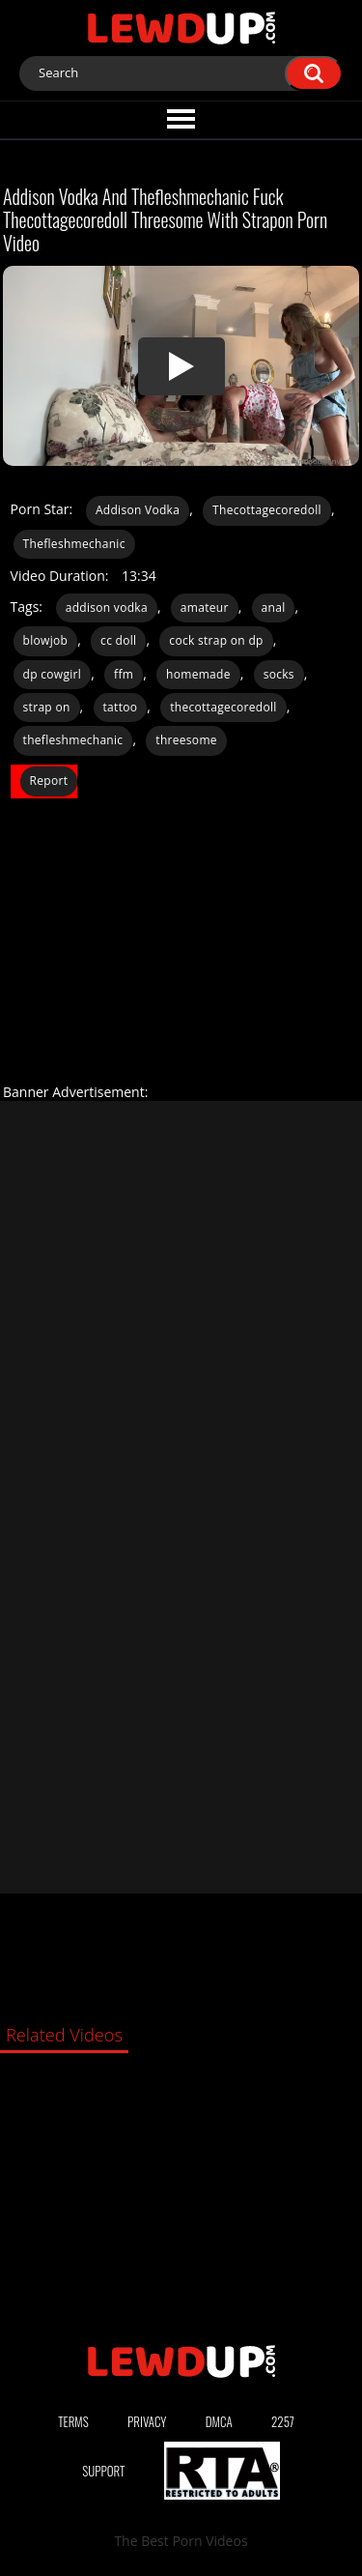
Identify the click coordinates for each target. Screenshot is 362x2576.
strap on (46, 707)
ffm (123, 674)
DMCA (219, 2421)
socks (279, 674)
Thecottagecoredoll (266, 510)
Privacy (146, 2421)
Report (49, 780)
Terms (73, 2421)
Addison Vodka (138, 510)
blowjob (46, 640)
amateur (205, 607)
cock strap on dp (216, 640)
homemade (198, 674)
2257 (282, 2421)
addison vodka (107, 607)
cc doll (118, 640)
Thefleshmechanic (74, 543)
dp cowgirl (52, 674)
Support (103, 2470)
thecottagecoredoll (223, 707)
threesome (186, 740)
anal (274, 607)
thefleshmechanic (73, 740)
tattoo (120, 707)
